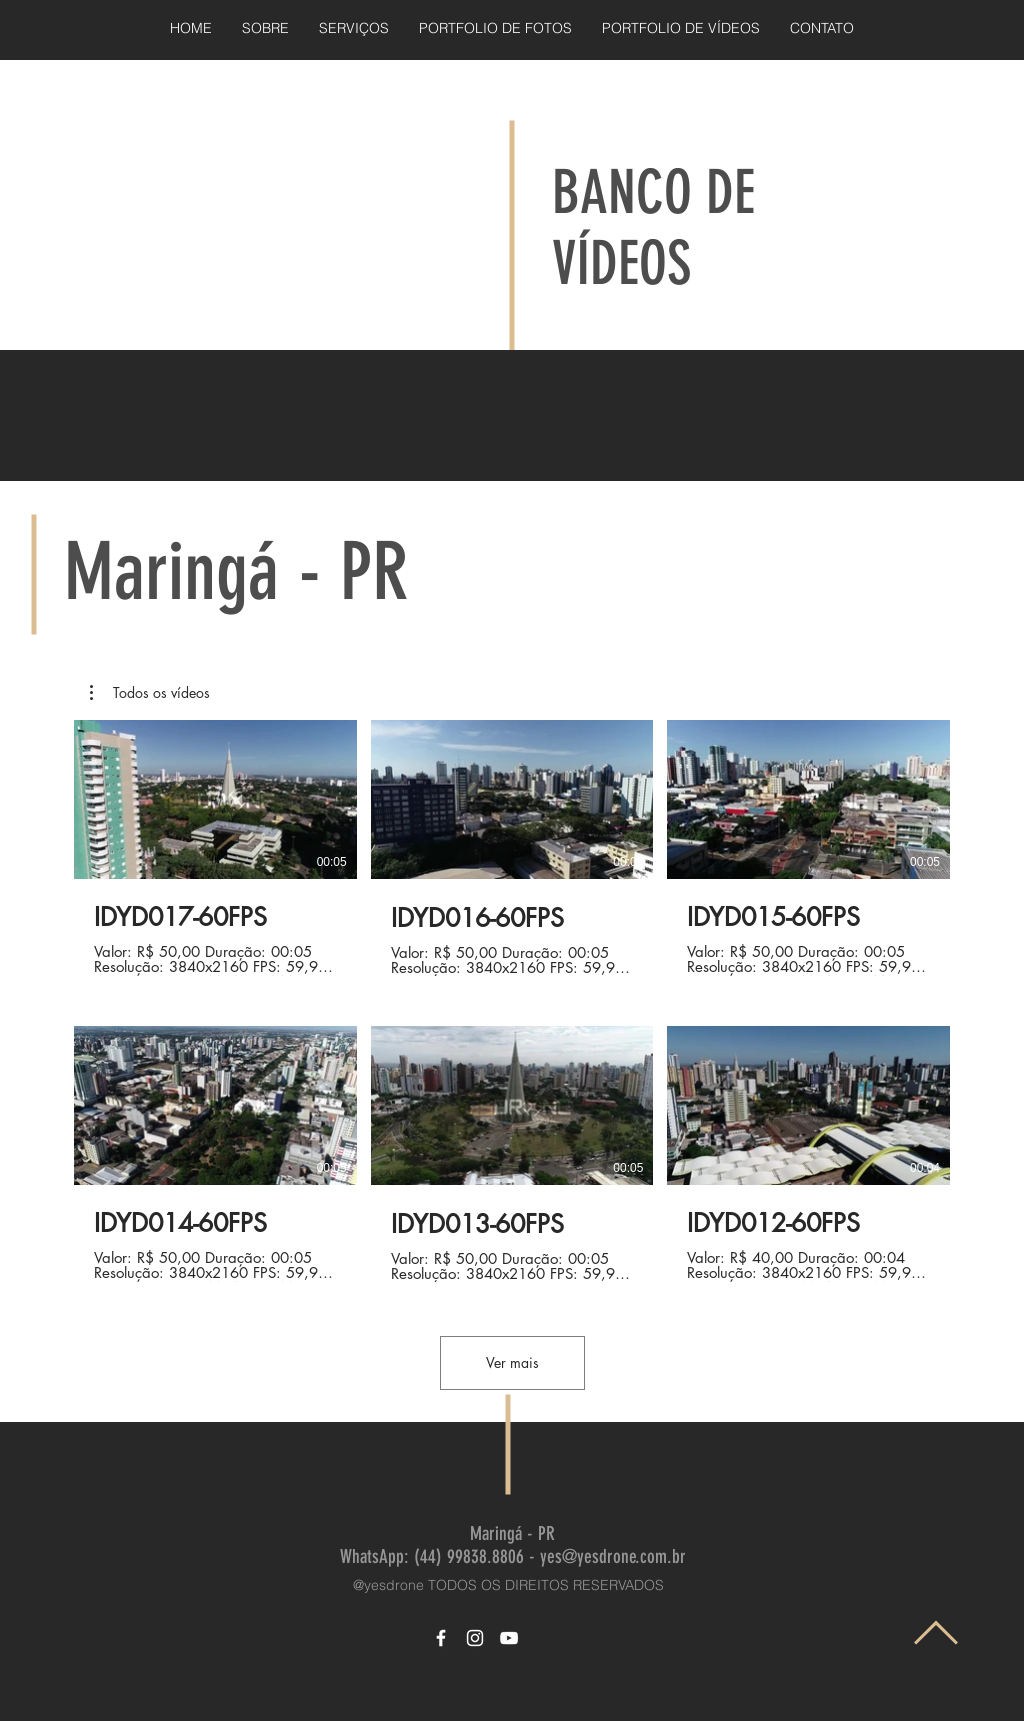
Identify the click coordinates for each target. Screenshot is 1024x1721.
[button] (150, 693)
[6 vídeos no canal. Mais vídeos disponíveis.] (512, 1001)
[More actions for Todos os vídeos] (150, 693)
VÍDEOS (621, 263)
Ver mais (512, 1362)
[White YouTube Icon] (509, 1638)
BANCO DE (653, 192)
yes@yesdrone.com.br (613, 1556)
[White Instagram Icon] (475, 1638)
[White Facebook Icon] (441, 1638)
